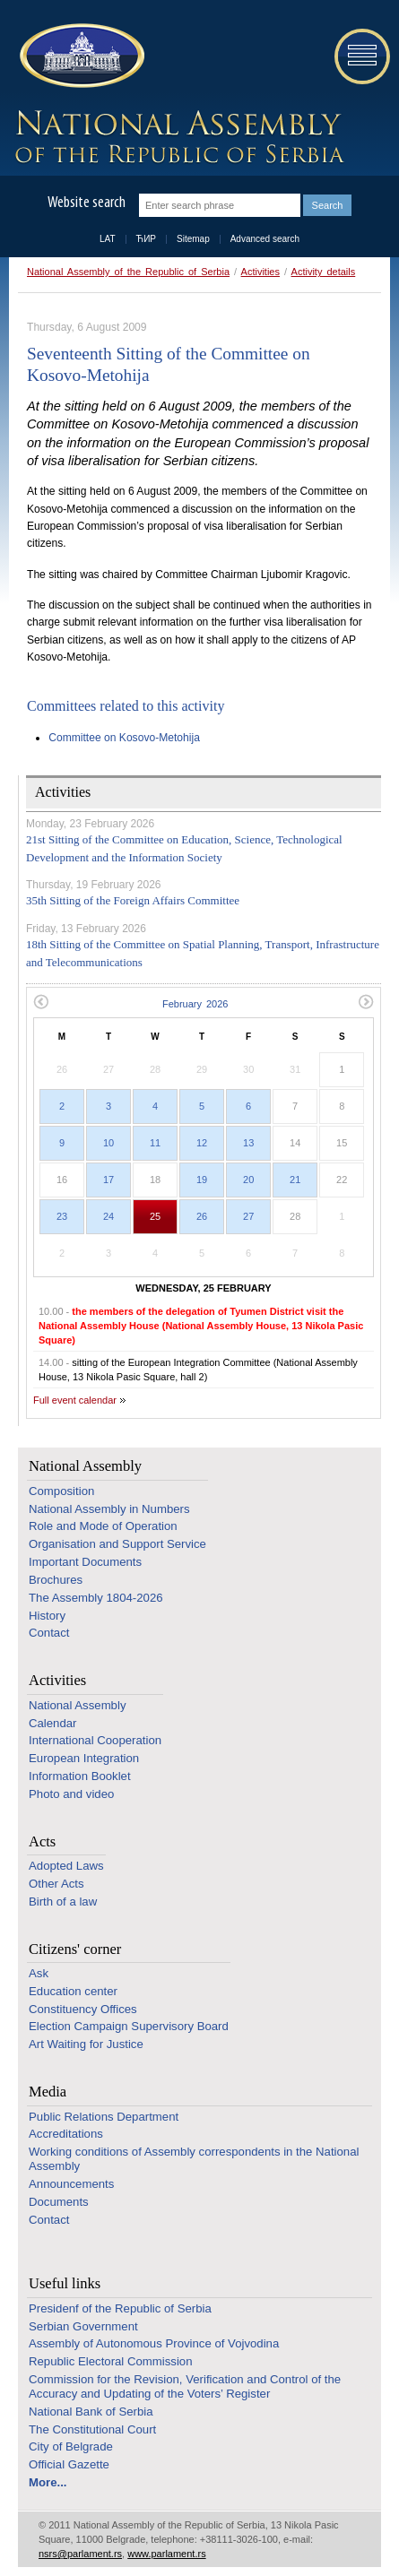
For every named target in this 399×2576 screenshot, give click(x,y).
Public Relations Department (103, 2116)
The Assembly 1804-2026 (96, 1597)
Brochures (55, 1579)
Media (47, 2091)
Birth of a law (63, 1901)
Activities (260, 271)
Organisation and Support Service (117, 1544)
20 (248, 1179)
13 (248, 1142)
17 (108, 1179)
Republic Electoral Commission (111, 2361)
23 (61, 1216)
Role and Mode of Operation (103, 1526)
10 (108, 1142)
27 (248, 1216)
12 (201, 1142)
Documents (59, 2202)
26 (201, 1216)
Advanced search (264, 239)
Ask (38, 1973)
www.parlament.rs (166, 2553)
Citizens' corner (75, 1949)
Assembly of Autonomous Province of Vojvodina (154, 2343)
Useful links (64, 2283)
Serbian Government (83, 2326)
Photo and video (71, 1794)
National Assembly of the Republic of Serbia (128, 271)
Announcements (71, 2184)
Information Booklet (80, 1776)
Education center (73, 1991)
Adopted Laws (66, 1865)
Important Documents (85, 1562)
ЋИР (146, 239)
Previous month (40, 1001)
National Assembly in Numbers (109, 1509)
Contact (49, 1632)
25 (155, 1216)
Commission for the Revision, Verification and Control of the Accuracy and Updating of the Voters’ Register (185, 2386)
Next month (366, 1001)
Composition (61, 1491)
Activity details (323, 271)
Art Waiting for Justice (86, 2044)
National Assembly (85, 1465)
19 (201, 1179)
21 (295, 1179)
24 (108, 1216)
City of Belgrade (71, 2446)
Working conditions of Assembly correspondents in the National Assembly (194, 2159)
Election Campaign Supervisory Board (129, 2026)
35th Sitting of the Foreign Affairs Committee (132, 900)
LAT (108, 239)
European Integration (84, 1758)
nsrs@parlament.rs (80, 2553)
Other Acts (56, 1883)
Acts (42, 1841)
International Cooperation (95, 1740)
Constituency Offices (83, 2009)
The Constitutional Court (92, 2429)
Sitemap (193, 239)
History (47, 1615)
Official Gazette (69, 2464)
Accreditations (66, 2133)
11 (155, 1142)
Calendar (53, 1723)
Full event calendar (75, 1400)
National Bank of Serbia (91, 2411)
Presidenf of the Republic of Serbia (120, 2308)
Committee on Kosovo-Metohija (124, 737)
